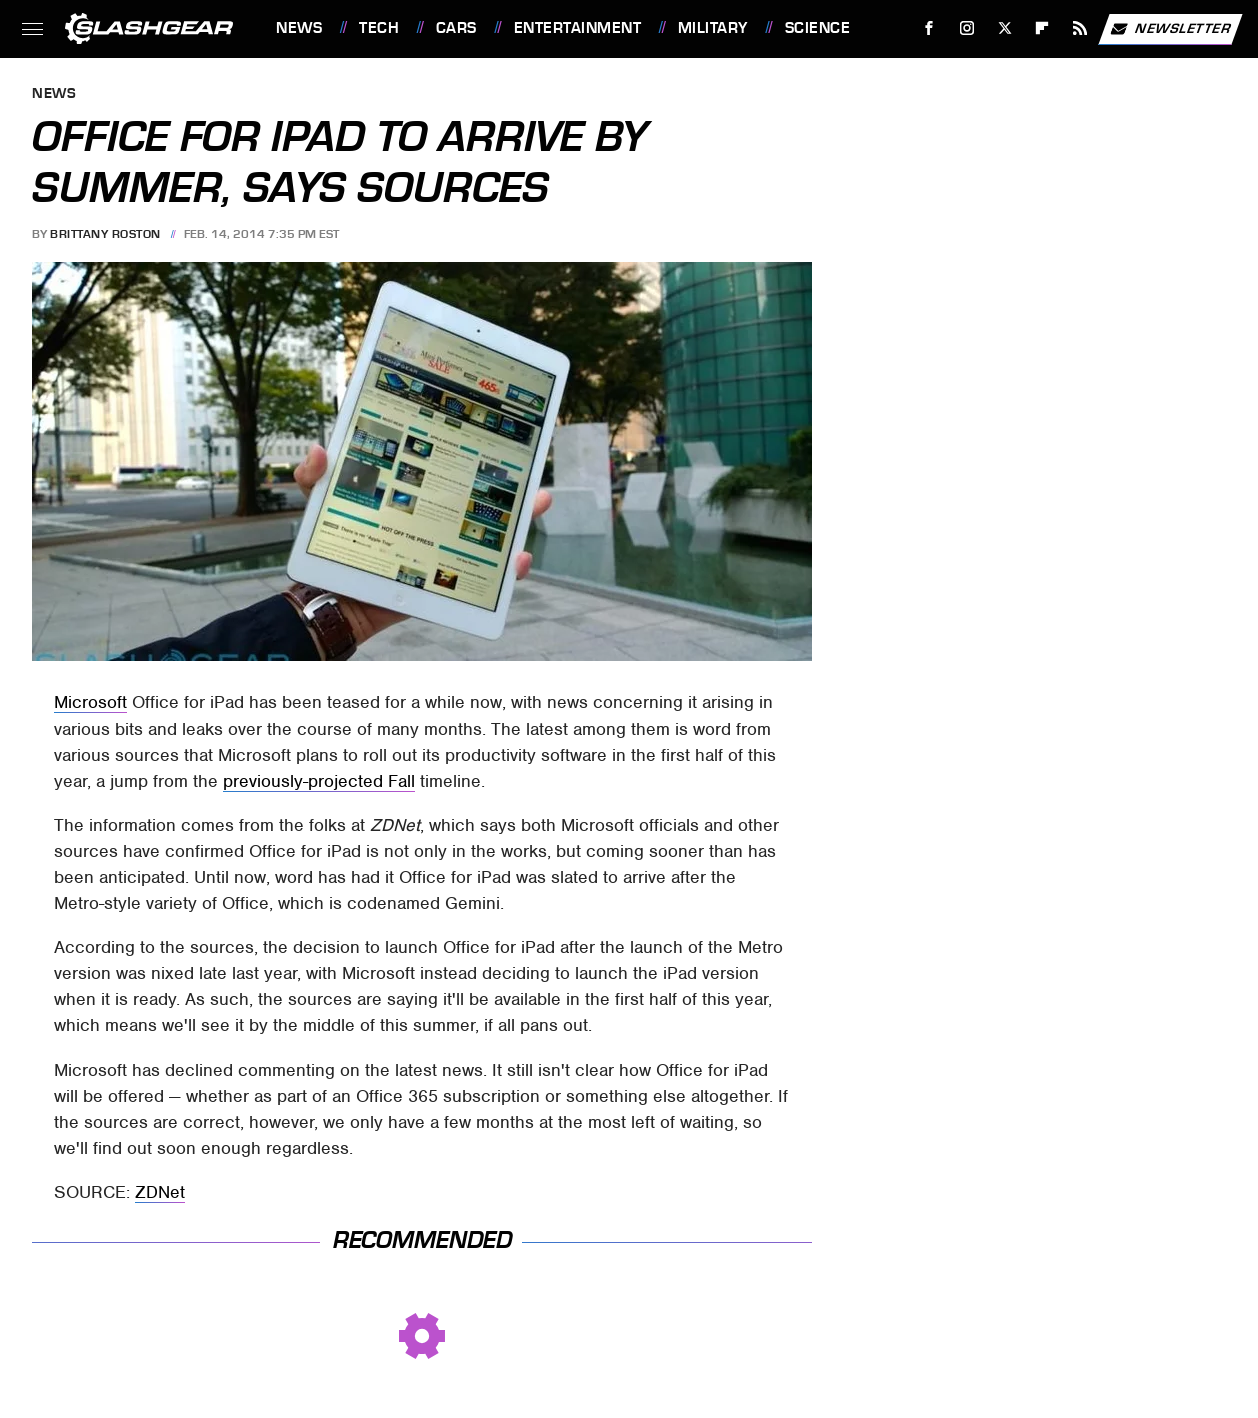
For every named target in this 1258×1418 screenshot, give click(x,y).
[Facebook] (929, 28)
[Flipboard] (1042, 28)
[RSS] (1080, 28)
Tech (379, 28)
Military (713, 28)
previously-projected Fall (319, 781)
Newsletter (1170, 29)
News (299, 28)
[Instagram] (967, 28)
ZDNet (160, 1192)
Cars (456, 28)
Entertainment (578, 28)
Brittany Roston (105, 234)
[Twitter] (1004, 28)
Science (818, 28)
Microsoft (90, 702)
